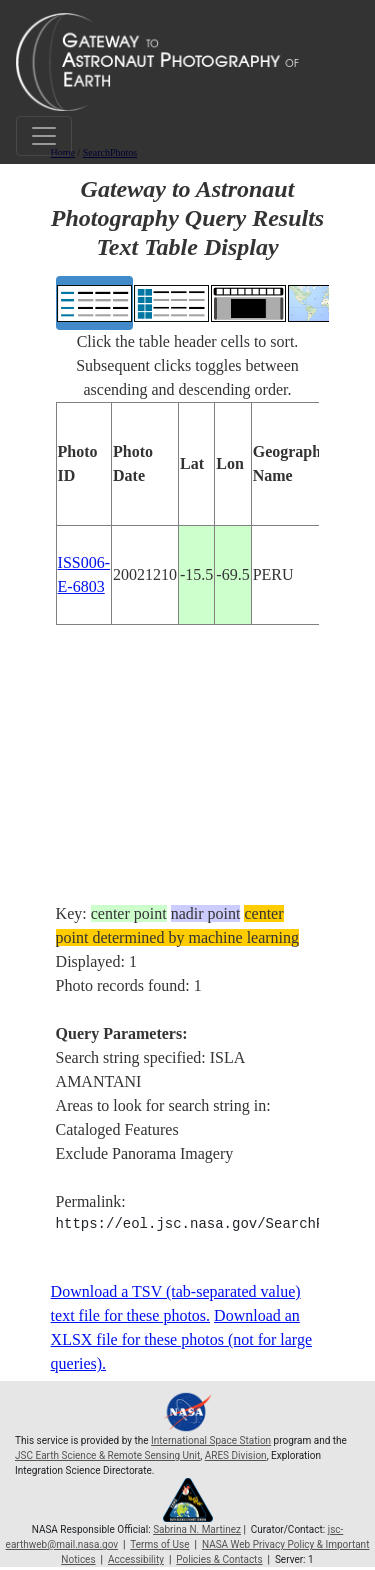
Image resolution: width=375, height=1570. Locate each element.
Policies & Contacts (219, 1559)
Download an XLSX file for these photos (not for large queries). (181, 1339)
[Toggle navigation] (44, 136)
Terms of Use (159, 1544)
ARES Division (236, 1455)
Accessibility (136, 1559)
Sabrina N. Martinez (197, 1529)
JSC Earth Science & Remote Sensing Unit (107, 1455)
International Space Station (211, 1440)
